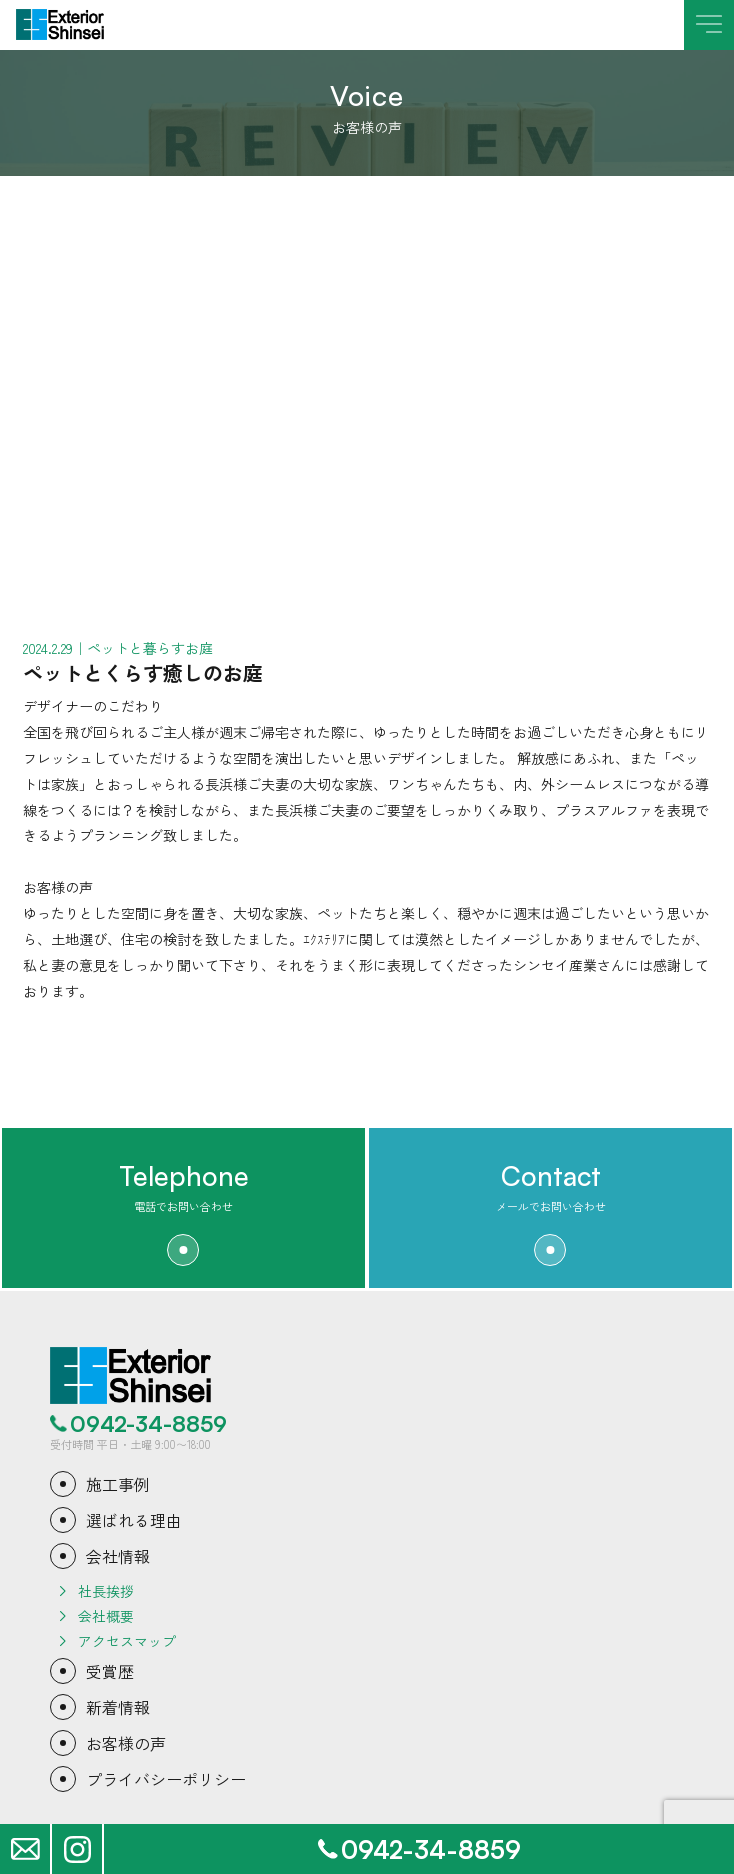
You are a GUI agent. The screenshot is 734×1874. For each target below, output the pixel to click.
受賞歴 (110, 1671)
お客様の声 (126, 1743)
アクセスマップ (127, 1641)
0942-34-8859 (148, 1424)
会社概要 (106, 1616)
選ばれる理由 (134, 1520)
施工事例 (118, 1484)
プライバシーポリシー (166, 1779)
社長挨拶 (106, 1591)
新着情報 (118, 1707)
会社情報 (118, 1556)
